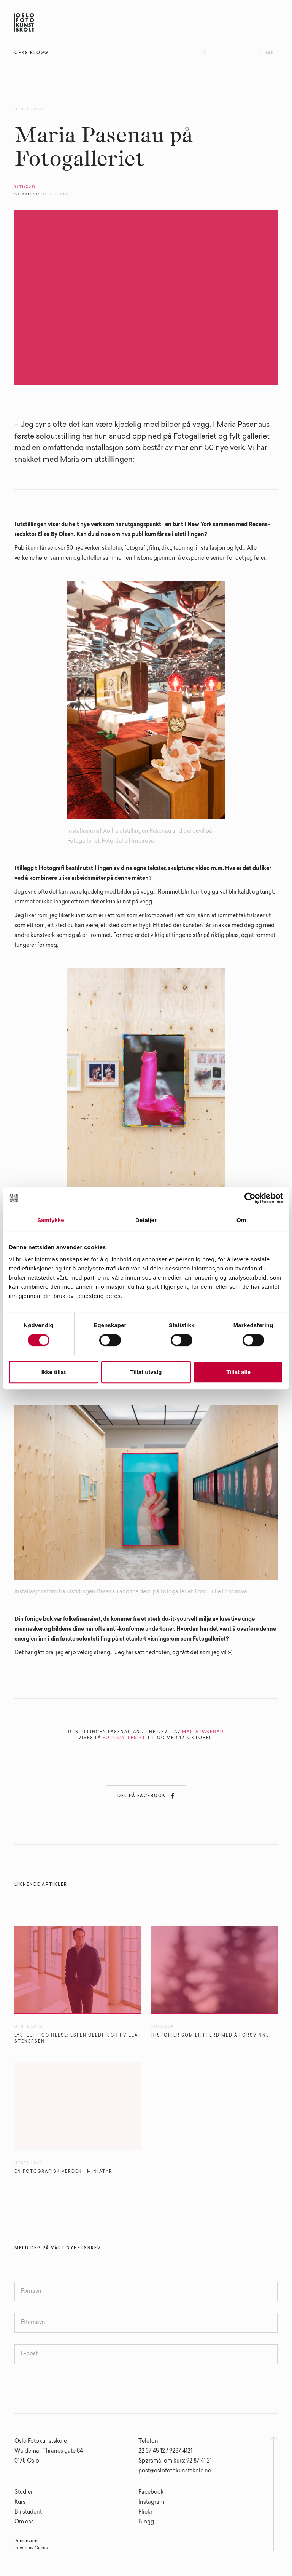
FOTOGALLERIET (124, 1738)
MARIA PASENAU (203, 1732)
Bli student (28, 2512)
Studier (23, 2492)
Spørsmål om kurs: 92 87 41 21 (175, 2461)
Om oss (24, 2522)
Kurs (19, 2502)
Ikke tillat (53, 1372)
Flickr (145, 2512)
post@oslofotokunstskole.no (174, 2471)
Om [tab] (241, 1220)
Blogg (146, 2522)
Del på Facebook (146, 1796)
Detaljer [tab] (146, 1220)
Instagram (151, 2502)
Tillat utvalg (146, 1372)
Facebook (151, 2492)
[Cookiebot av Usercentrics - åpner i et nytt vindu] (250, 1198)
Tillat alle (238, 1372)
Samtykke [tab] (50, 1220)
